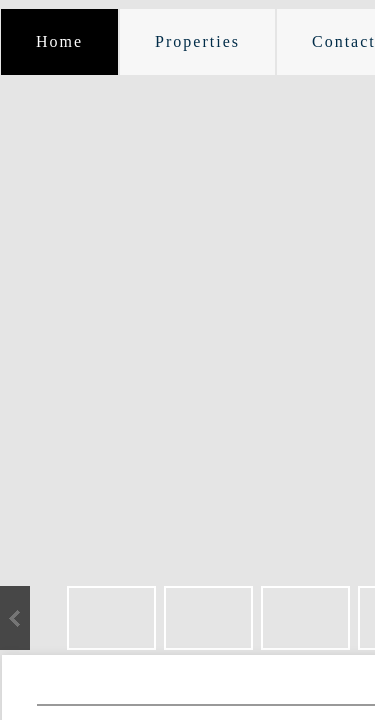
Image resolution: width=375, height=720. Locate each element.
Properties (197, 41)
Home (59, 41)
